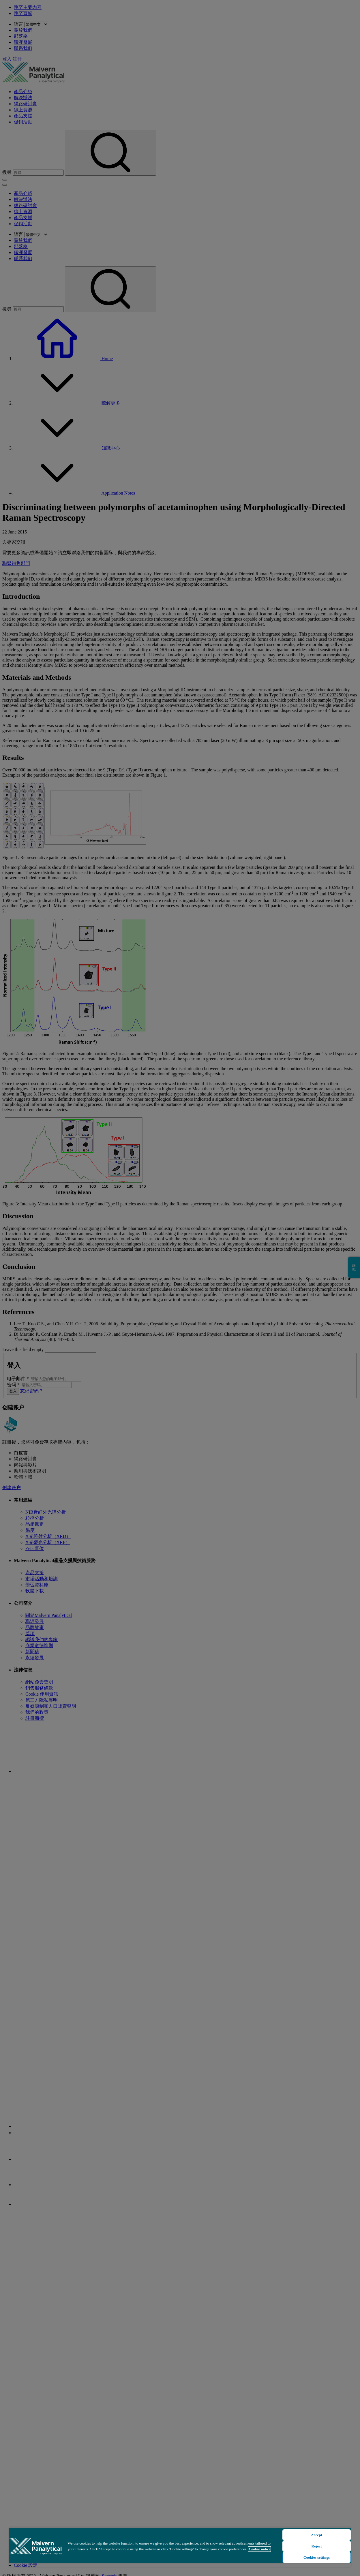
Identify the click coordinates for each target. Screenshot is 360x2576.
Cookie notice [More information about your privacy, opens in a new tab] (259, 2549)
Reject (317, 2546)
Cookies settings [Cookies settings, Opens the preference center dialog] (316, 2557)
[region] (180, 2547)
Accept (316, 2535)
